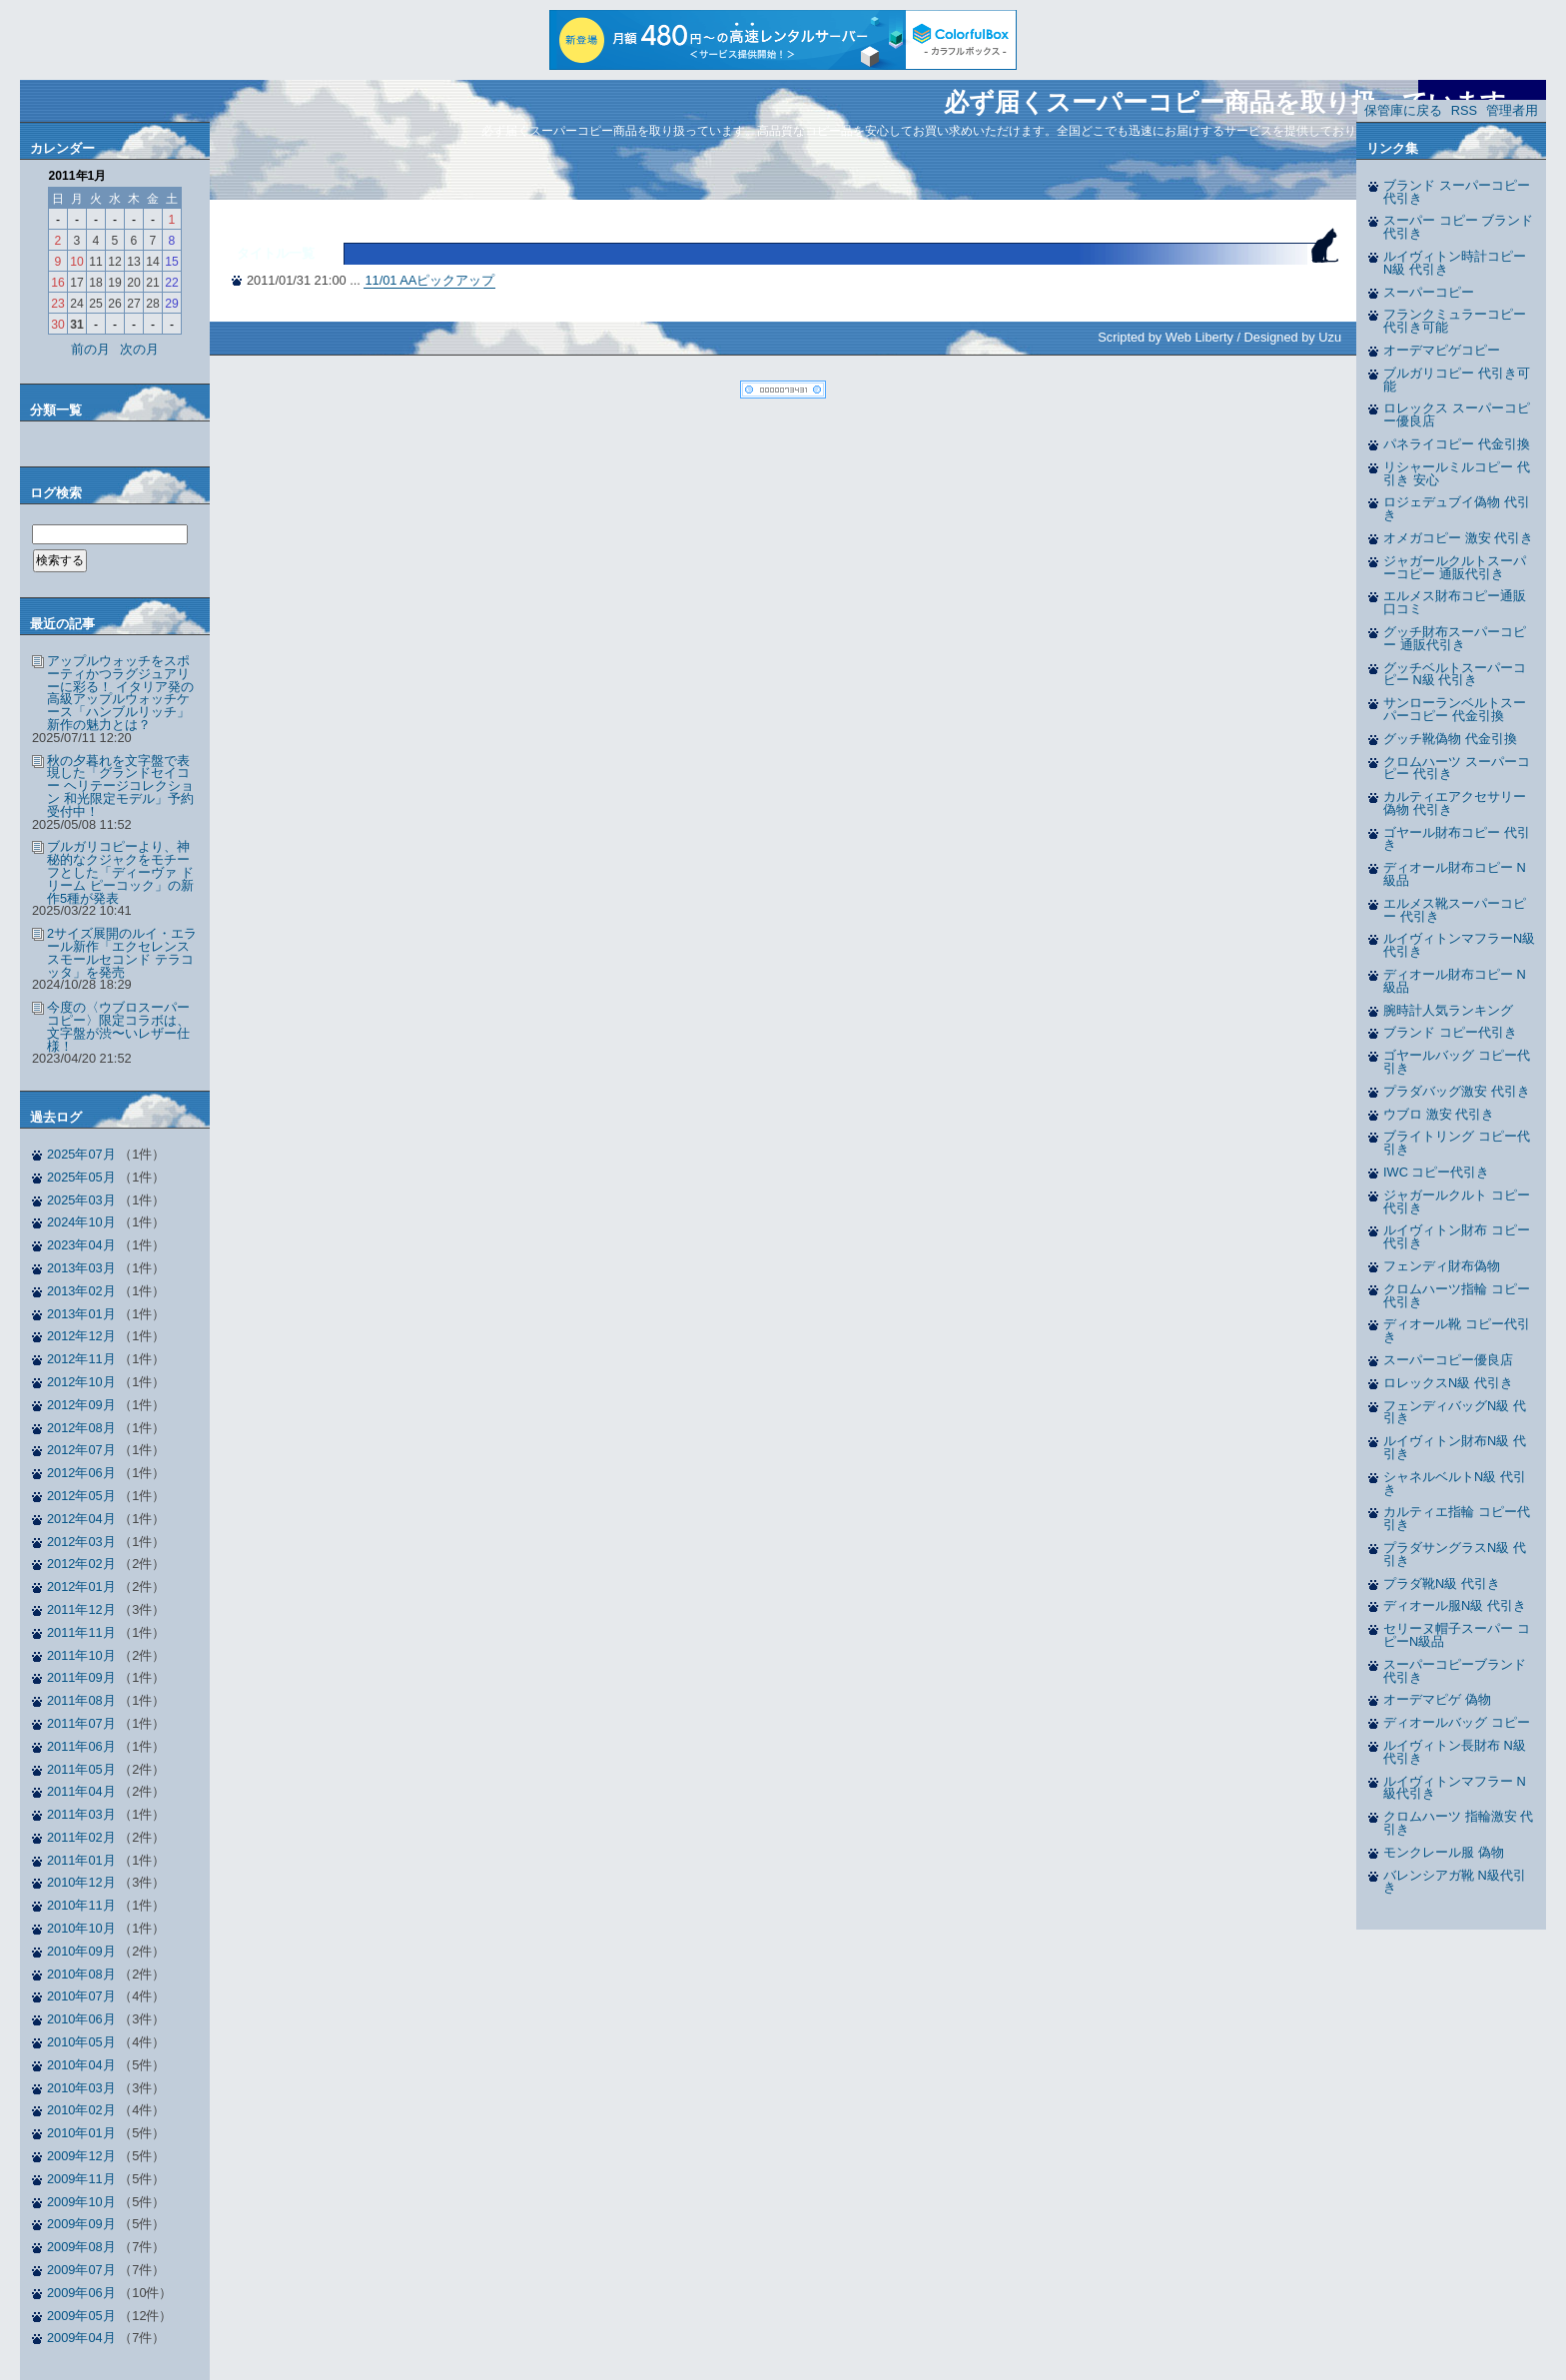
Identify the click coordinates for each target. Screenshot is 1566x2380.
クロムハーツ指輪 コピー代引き (1456, 1295)
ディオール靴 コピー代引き (1456, 1330)
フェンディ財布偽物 (1441, 1265)
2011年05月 (81, 1769)
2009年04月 (81, 2337)
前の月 (90, 349)
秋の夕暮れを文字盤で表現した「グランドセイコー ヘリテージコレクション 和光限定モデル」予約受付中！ (120, 786)
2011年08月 (81, 1700)
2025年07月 (81, 1154)
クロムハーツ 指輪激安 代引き (1458, 1823)
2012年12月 (81, 1335)
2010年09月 (81, 1951)
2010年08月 (81, 1974)
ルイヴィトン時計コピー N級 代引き (1454, 263)
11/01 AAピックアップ (429, 280)
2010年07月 (81, 1995)
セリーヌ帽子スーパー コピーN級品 (1456, 1635)
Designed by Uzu (1292, 337)
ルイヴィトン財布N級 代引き (1454, 1447)
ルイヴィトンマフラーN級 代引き (1459, 945)
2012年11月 (81, 1358)
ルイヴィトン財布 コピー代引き (1456, 1236)
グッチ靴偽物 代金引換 (1450, 738)
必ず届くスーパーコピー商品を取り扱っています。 (1237, 102)
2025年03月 (81, 1199)
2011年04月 (81, 1791)
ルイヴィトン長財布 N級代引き (1454, 1752)
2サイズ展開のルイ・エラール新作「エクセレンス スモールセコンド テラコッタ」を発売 (122, 952)
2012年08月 (81, 1427)
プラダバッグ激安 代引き (1456, 1091)
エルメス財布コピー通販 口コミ (1454, 602)
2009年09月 (81, 2223)
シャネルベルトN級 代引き (1454, 1483)
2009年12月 (81, 2155)
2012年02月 (81, 1563)
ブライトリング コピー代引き (1456, 1143)
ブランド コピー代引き (1450, 1032)
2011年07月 (81, 1723)
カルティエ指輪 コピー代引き (1456, 1518)
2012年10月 (81, 1381)
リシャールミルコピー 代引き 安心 (1456, 473)
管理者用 (1512, 110)
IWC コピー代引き (1436, 1172)
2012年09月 (81, 1404)
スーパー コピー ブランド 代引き (1458, 227)
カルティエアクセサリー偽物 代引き (1454, 803)
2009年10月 (81, 2201)
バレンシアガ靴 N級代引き (1454, 1882)
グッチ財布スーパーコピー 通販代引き (1454, 638)
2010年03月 (81, 2087)
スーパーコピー (1428, 292)
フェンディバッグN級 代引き (1454, 1412)
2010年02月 (81, 2109)
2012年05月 (81, 1495)
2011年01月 (81, 1860)
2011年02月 (81, 1837)
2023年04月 (81, 1244)
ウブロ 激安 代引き (1438, 1114)
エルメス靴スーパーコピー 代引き (1454, 910)
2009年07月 (81, 2269)
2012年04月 (81, 1518)
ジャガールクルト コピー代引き (1456, 1201)
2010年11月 (81, 1905)
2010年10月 (81, 1928)
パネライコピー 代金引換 (1456, 443)
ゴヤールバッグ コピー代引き (1456, 1062)
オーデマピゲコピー (1441, 350)
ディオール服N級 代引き (1454, 1605)
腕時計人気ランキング (1448, 1010)
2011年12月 (81, 1609)
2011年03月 (81, 1814)
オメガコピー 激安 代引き (1458, 537)
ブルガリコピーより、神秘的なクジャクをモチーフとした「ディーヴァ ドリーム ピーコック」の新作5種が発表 (120, 872)
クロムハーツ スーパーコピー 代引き (1456, 768)
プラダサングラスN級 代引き (1454, 1554)
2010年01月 (81, 2132)
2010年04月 (81, 2064)
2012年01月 (81, 1586)
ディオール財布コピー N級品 (1454, 874)
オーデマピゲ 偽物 (1437, 1699)
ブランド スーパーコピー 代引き (1456, 192)
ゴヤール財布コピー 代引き (1456, 839)
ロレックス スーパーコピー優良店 (1456, 414)
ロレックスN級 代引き (1448, 1382)
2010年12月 (81, 1882)
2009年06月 (81, 2292)
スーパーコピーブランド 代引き (1454, 1671)
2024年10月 (81, 1221)
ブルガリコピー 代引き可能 (1456, 380)
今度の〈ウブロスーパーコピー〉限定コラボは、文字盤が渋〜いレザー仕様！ (118, 1026)
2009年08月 (81, 2246)
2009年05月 (81, 2315)
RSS (1464, 110)
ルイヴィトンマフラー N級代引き (1454, 1788)
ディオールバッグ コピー (1456, 1722)
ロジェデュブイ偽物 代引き (1456, 508)
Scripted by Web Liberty (1165, 337)
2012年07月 (81, 1449)
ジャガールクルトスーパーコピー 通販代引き (1454, 567)
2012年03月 (81, 1541)
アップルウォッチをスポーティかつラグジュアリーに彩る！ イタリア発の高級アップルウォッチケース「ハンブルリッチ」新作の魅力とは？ (120, 692)
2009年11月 (81, 2178)
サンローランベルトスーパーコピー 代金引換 (1454, 709)
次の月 (139, 349)
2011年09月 (81, 1677)
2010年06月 (81, 2018)
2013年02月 (81, 1290)
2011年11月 (81, 1632)
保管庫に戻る (1403, 110)
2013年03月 (81, 1267)
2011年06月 (81, 1746)
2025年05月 (81, 1177)
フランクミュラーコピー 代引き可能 (1454, 321)
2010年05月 (81, 2041)
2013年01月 (81, 1313)
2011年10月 (81, 1655)
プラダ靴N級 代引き (1441, 1583)
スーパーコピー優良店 (1448, 1359)
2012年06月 (81, 1472)
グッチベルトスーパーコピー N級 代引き (1454, 674)
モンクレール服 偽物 (1443, 1852)
